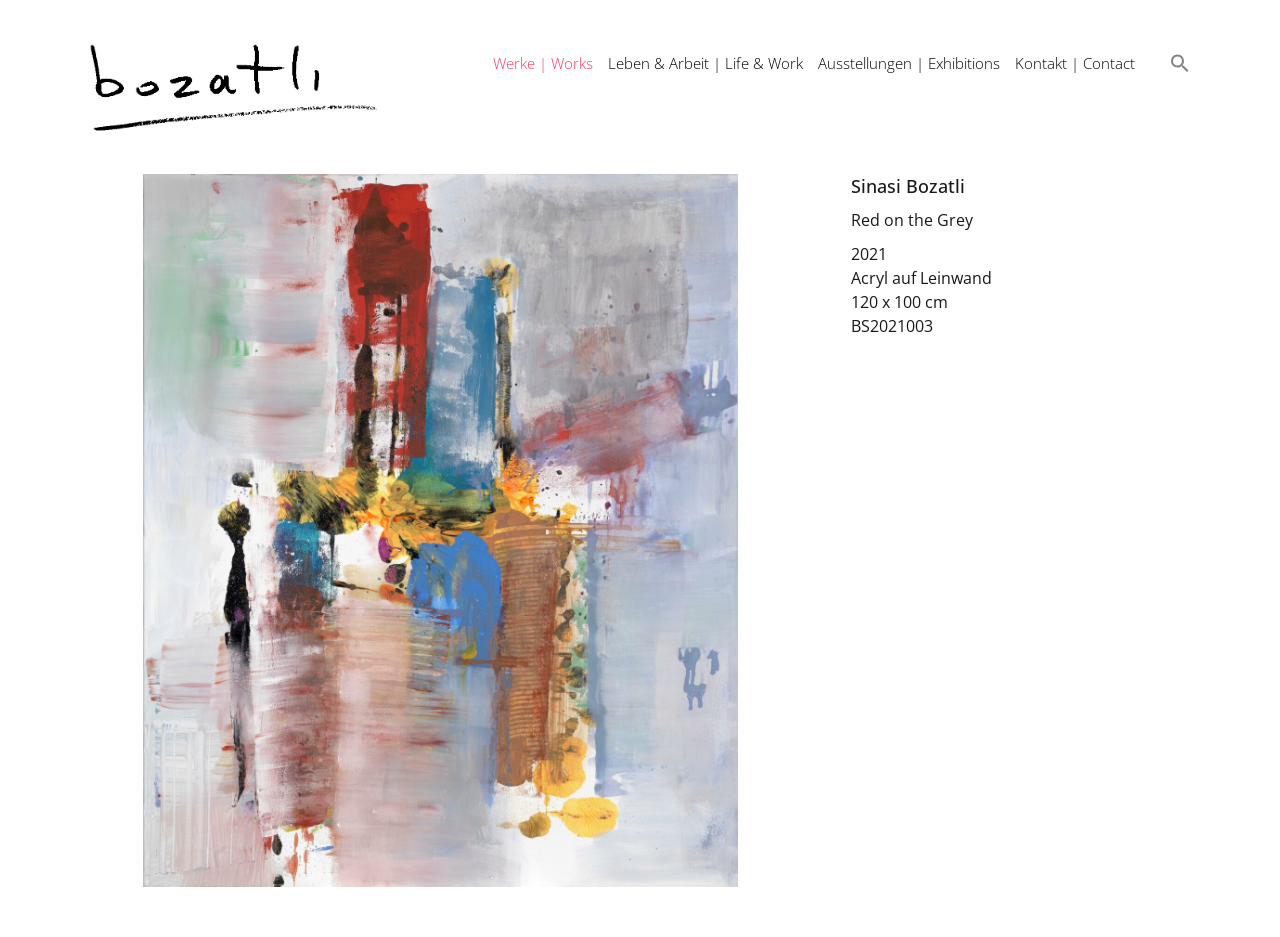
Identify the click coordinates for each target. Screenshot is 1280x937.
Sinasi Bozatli (908, 186)
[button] (1180, 63)
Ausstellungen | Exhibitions (909, 63)
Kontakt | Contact (1075, 63)
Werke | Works (543, 63)
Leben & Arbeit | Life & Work (705, 63)
